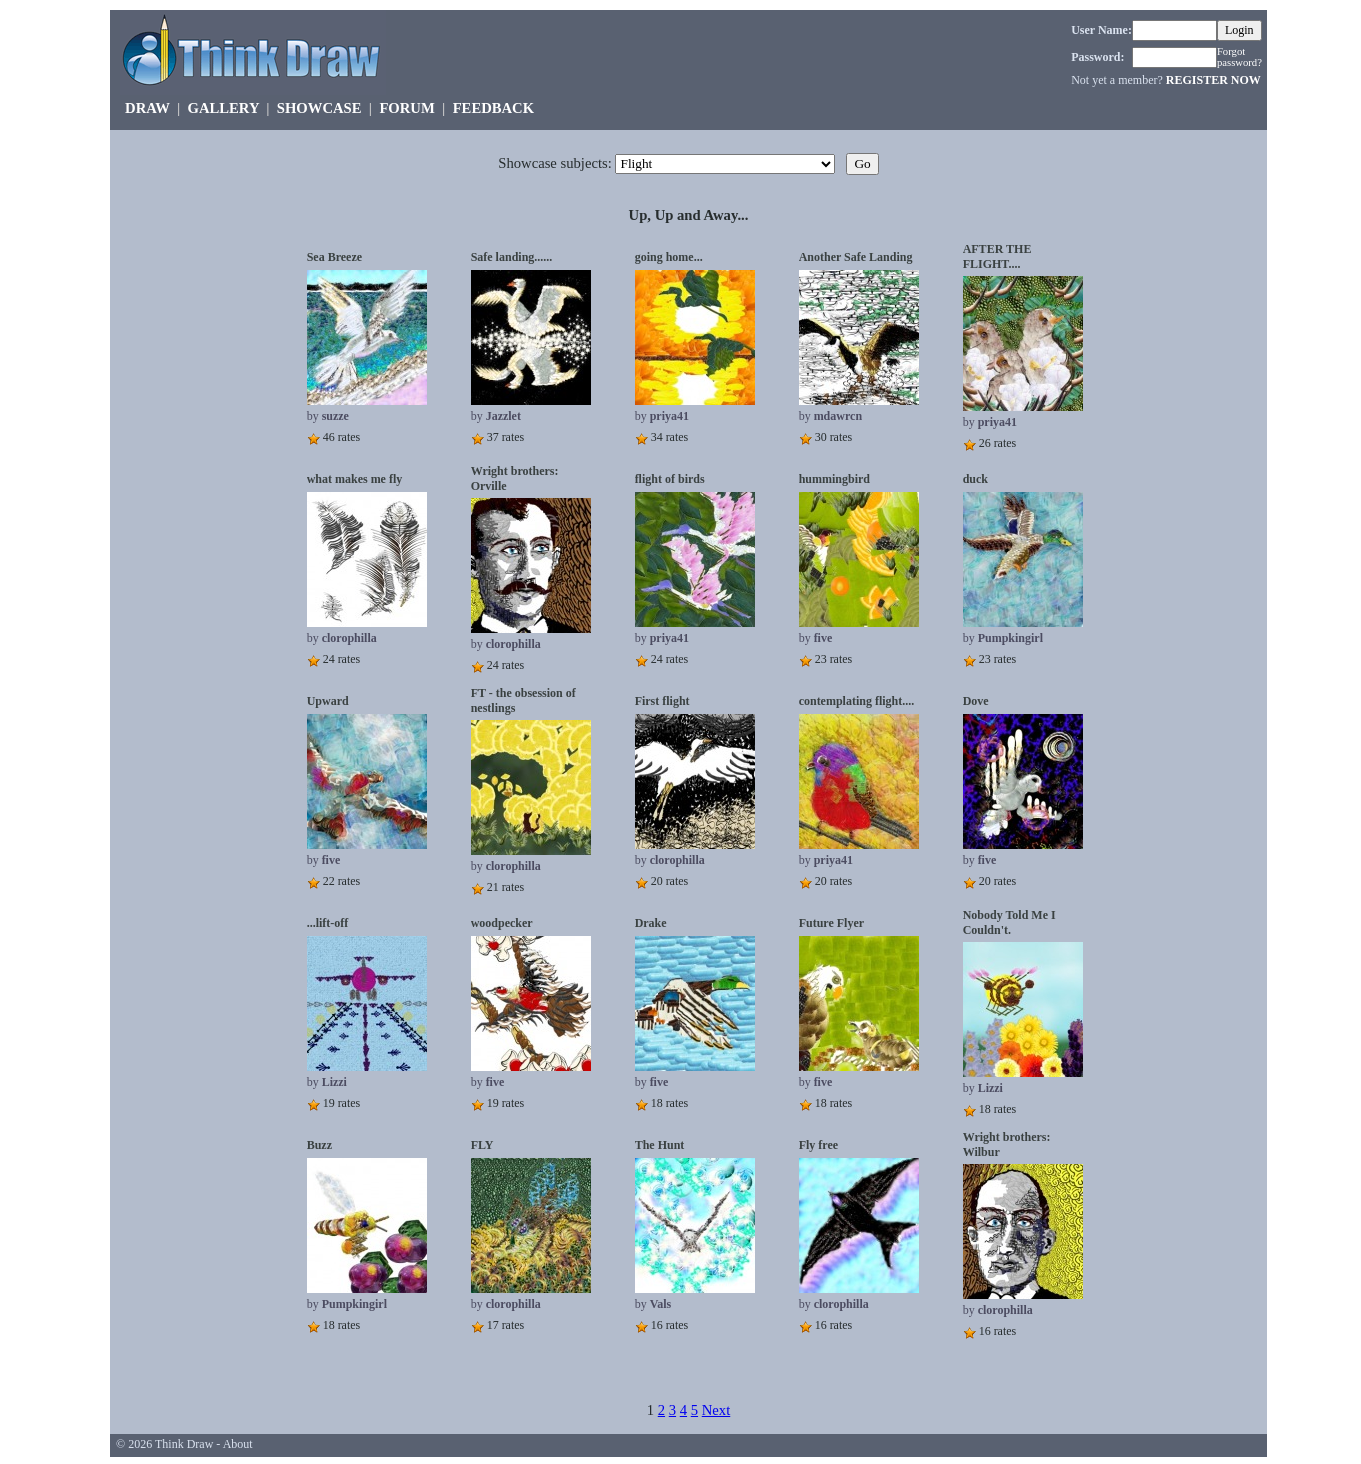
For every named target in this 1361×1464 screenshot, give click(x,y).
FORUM (406, 108)
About (238, 1444)
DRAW (147, 108)
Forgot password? (1239, 57)
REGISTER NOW (1213, 80)
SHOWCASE (319, 108)
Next (716, 1410)
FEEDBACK (493, 108)
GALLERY (223, 108)
